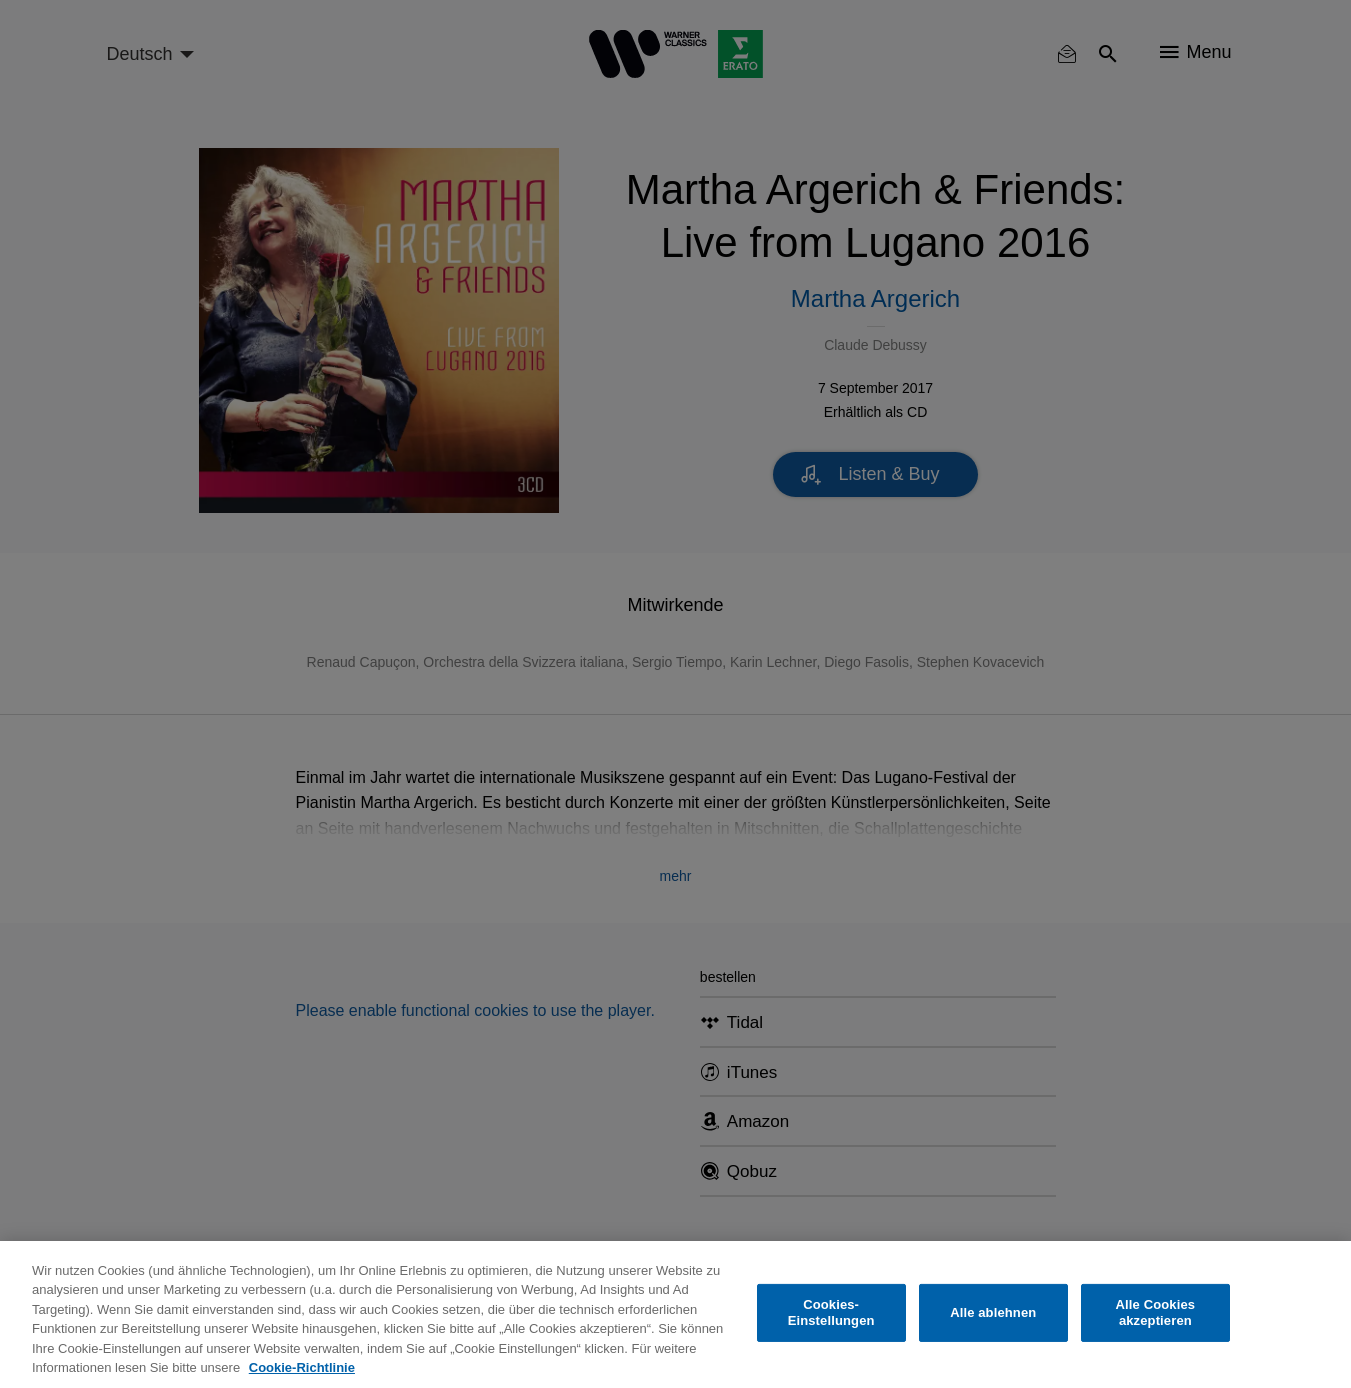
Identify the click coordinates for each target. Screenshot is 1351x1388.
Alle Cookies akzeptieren (1156, 1312)
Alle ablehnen (993, 1312)
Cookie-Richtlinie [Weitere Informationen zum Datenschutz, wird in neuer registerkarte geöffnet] (302, 1367)
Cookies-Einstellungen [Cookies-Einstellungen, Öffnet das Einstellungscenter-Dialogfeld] (831, 1312)
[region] (675, 1314)
